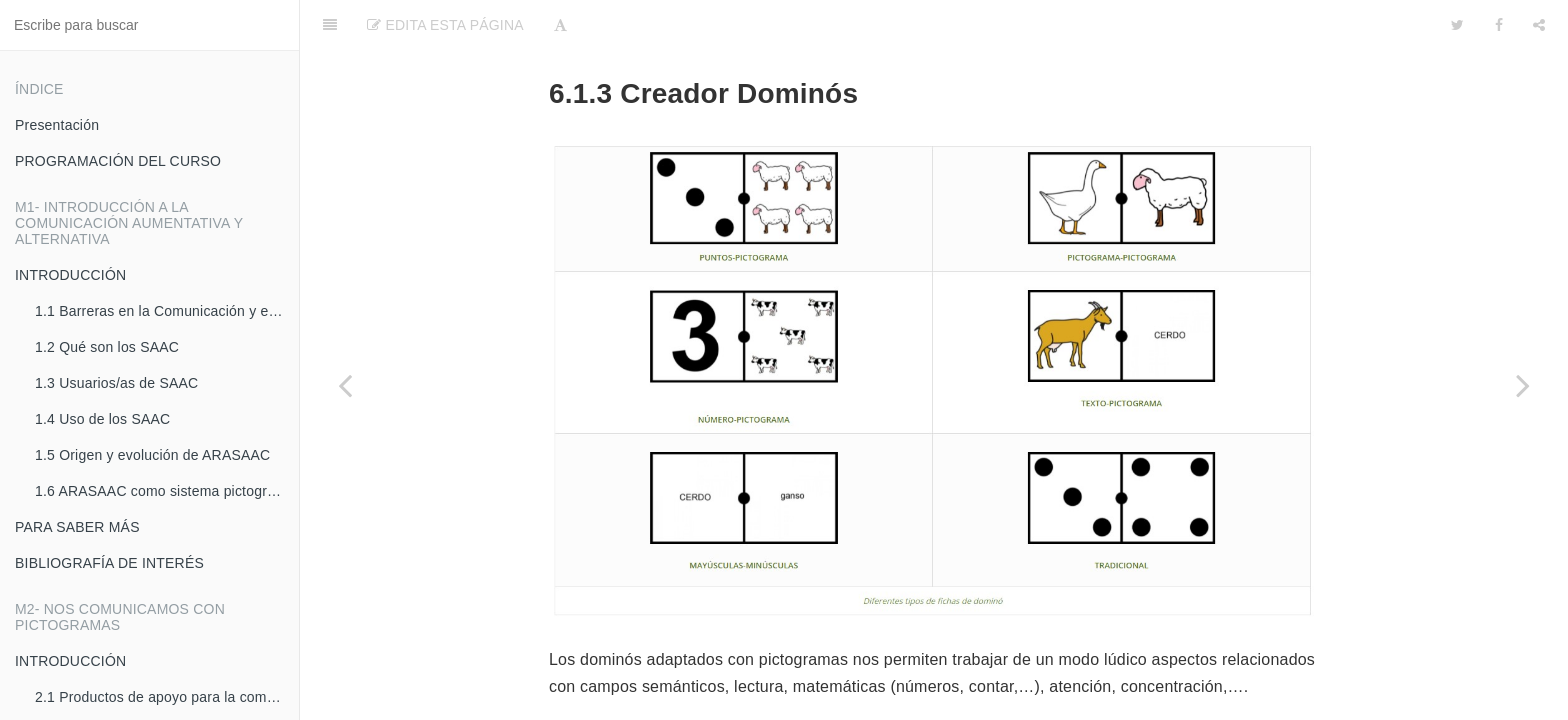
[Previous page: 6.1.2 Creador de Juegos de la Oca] (345, 385)
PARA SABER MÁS (77, 527)
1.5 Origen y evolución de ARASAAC (152, 455)
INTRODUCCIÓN (70, 275)
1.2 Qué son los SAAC (107, 347)
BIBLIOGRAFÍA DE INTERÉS (109, 563)
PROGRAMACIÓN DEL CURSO (118, 161)
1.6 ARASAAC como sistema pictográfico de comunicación (167, 491)
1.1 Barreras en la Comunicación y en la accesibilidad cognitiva (167, 311)
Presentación (57, 125)
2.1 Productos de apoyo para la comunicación (167, 697)
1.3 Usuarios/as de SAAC (116, 383)
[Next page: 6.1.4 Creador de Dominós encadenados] (1523, 385)
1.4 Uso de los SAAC (102, 419)
